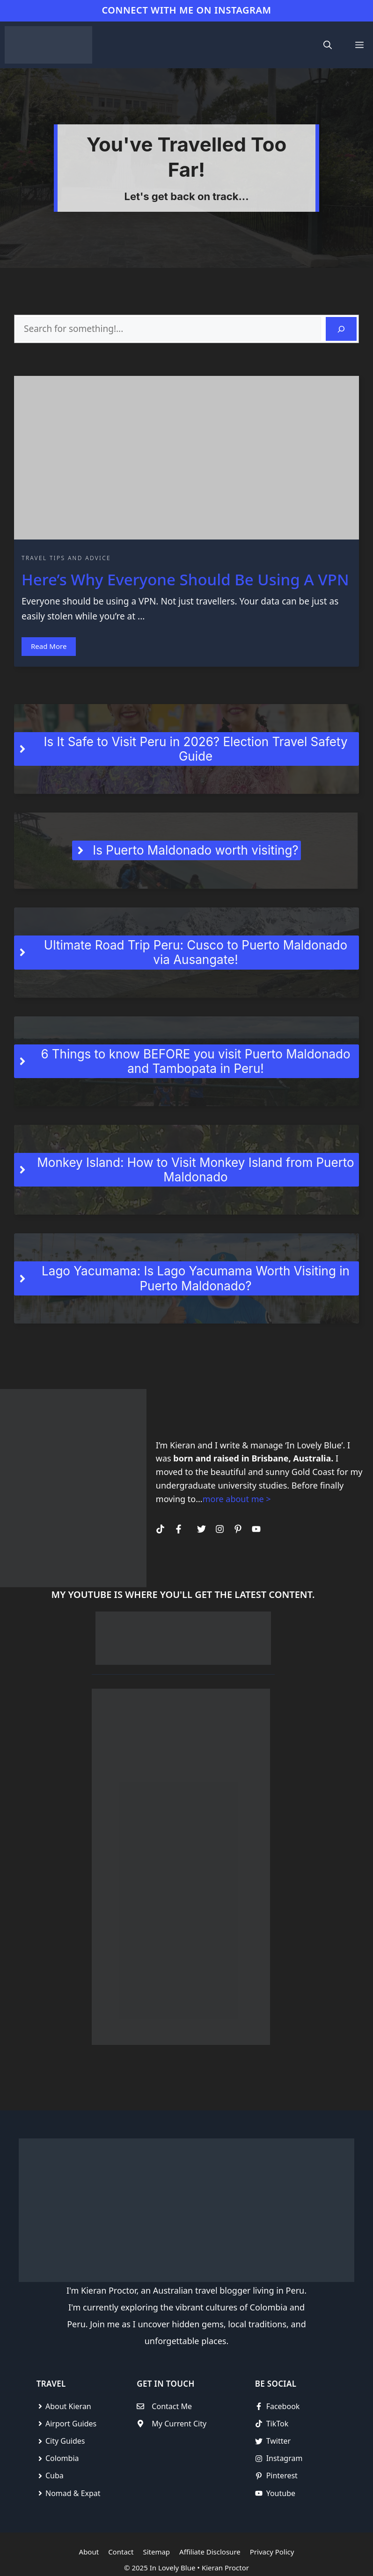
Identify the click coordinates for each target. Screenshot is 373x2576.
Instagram (284, 2458)
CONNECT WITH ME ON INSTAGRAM (187, 10)
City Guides (65, 2441)
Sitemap (156, 2551)
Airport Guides (70, 2423)
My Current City (179, 2423)
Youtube (280, 2493)
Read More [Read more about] (48, 646)
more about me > (237, 1498)
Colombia (62, 2458)
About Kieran (68, 2406)
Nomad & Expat (73, 2493)
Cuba (54, 2475)
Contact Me (172, 2406)
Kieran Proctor (225, 2567)
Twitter (278, 2441)
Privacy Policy (272, 2551)
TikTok (277, 2423)
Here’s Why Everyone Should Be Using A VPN (185, 579)
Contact (120, 2551)
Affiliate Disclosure (210, 2551)
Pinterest (282, 2475)
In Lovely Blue (173, 2567)
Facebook (283, 2406)
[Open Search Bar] (328, 45)
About (89, 2551)
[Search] (341, 329)
